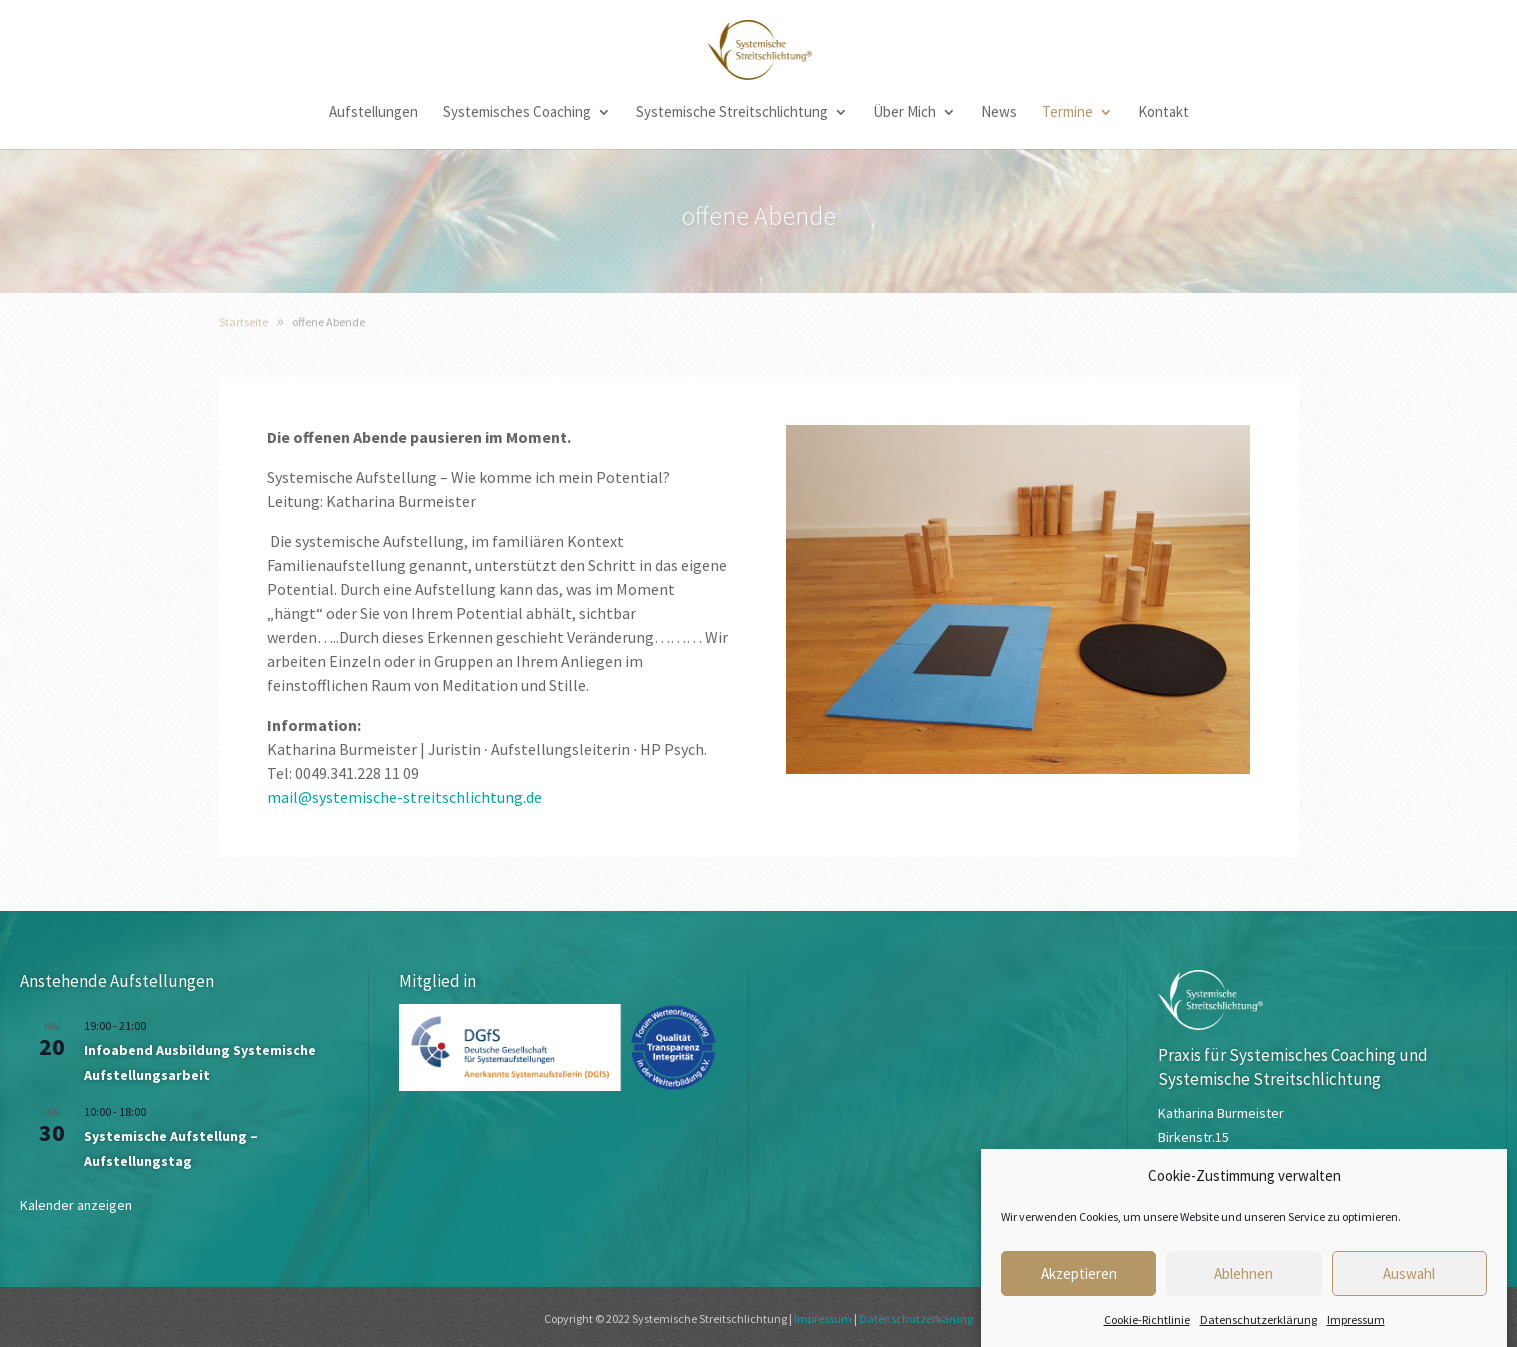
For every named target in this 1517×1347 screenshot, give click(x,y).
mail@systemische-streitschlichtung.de (404, 797)
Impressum (1356, 1333)
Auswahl (1409, 1286)
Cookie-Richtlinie (1147, 1333)
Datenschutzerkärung (916, 1318)
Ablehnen (1243, 1286)
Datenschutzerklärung (1258, 1333)
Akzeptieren (1079, 1286)
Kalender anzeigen (76, 1205)
